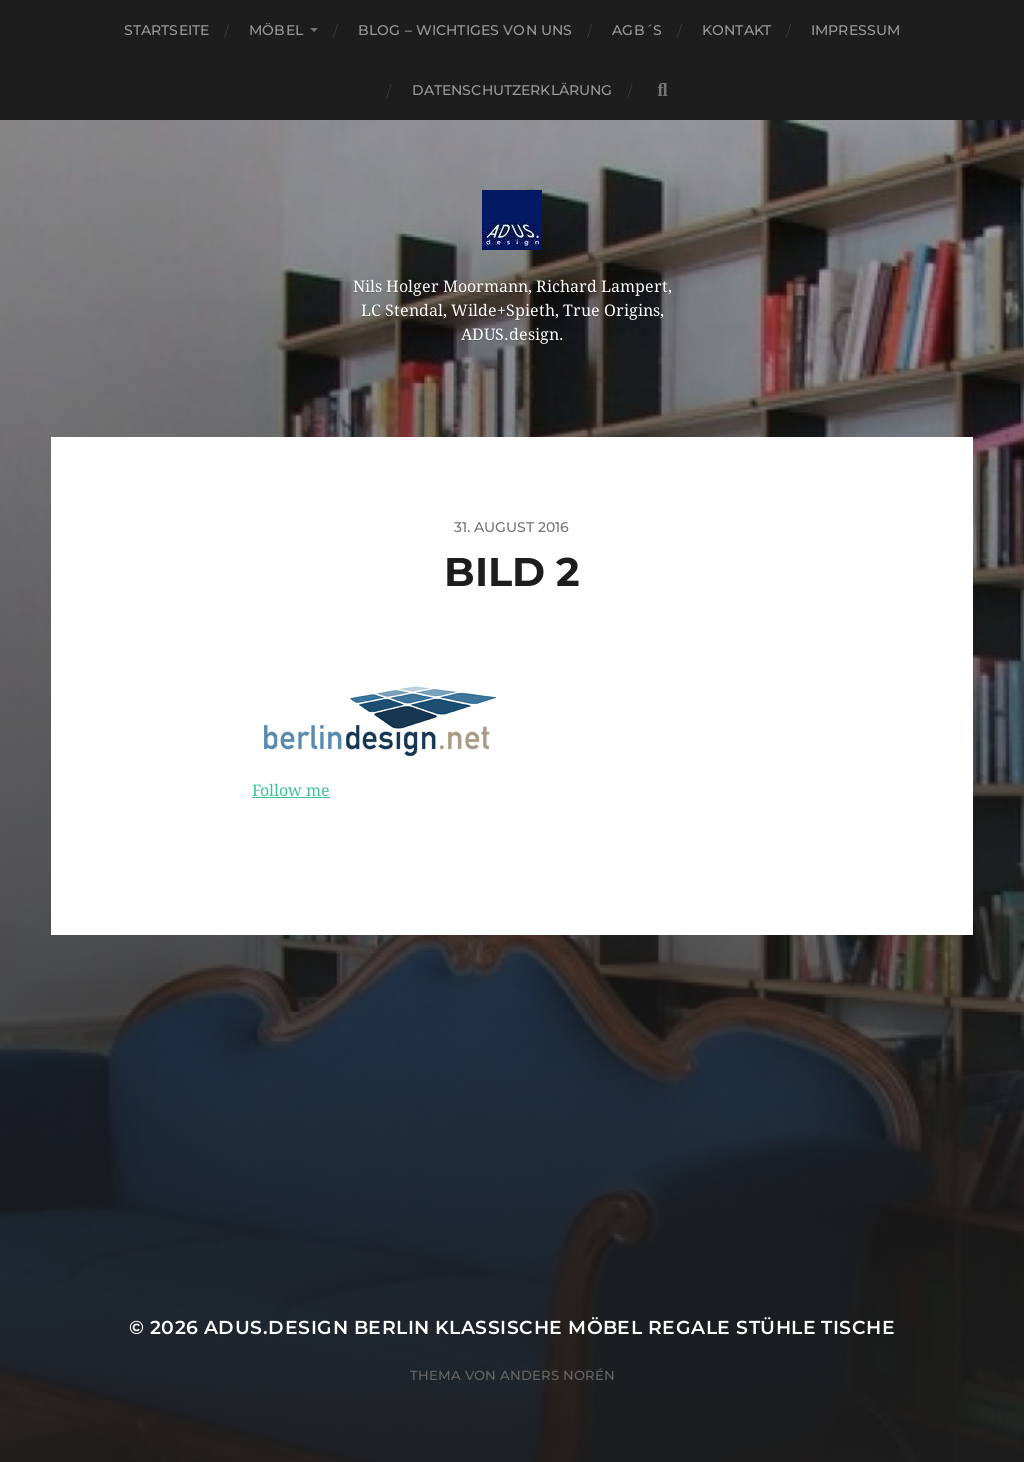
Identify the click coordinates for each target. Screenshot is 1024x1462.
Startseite (166, 30)
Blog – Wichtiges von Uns (465, 30)
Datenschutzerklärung (512, 90)
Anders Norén (557, 1375)
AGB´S (637, 30)
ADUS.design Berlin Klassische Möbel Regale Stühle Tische (549, 1327)
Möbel (276, 30)
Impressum (855, 30)
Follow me (291, 790)
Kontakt (736, 30)
